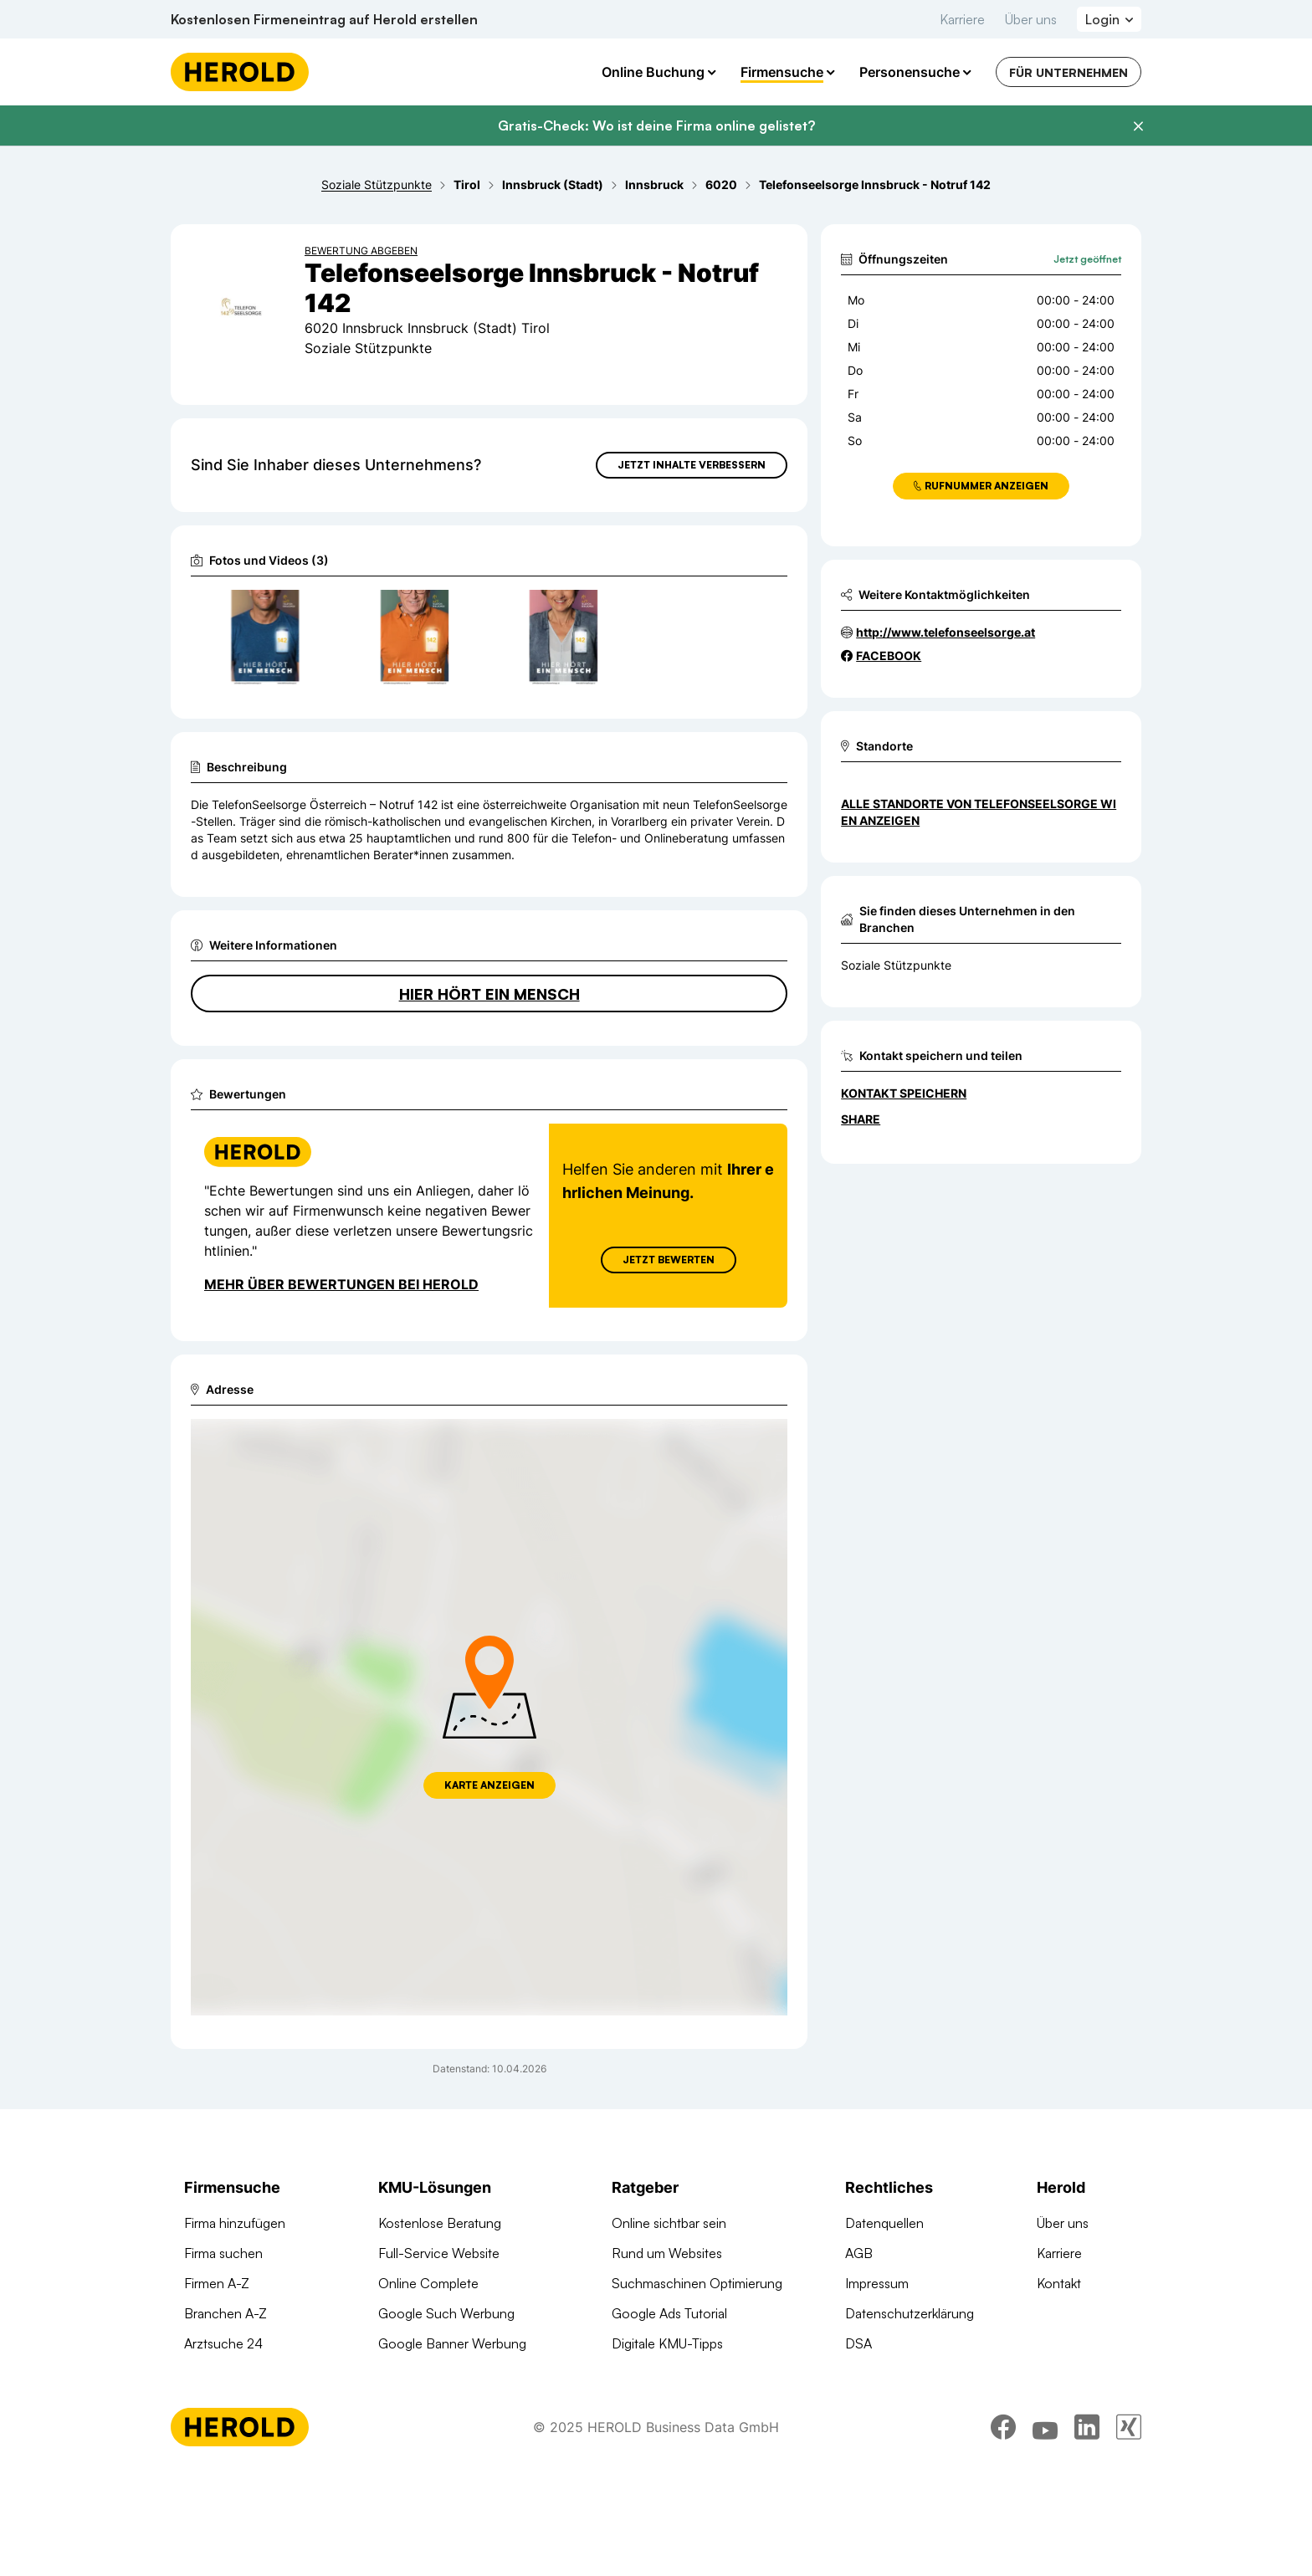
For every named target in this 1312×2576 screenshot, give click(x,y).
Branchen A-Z (225, 2313)
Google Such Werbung (446, 2313)
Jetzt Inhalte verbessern (692, 464)
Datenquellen (884, 2223)
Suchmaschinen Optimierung (463, 2403)
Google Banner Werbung (452, 2343)
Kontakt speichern (903, 1093)
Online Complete (428, 2283)
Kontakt (1059, 2283)
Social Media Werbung (444, 2373)
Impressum (877, 2283)
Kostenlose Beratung (439, 2223)
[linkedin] (1086, 2530)
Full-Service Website (439, 2253)
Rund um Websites (667, 2253)
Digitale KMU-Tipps (667, 2343)
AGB (859, 2253)
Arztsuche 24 (223, 2343)
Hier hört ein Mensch (489, 994)
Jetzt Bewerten (669, 1259)
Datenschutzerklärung (909, 2313)
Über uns (1031, 19)
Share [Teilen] (860, 1119)
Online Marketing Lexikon (686, 2373)
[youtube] (1045, 2530)
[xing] (1128, 2530)
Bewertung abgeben (361, 250)
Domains (404, 2433)
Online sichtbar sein (669, 2223)
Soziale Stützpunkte (896, 965)
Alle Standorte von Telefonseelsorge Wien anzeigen (978, 811)
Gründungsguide (661, 2403)
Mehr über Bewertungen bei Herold (341, 1284)
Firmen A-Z (216, 2283)
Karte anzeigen (489, 1785)
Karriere (962, 19)
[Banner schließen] (1138, 126)
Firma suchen (223, 2253)
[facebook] (1003, 2530)
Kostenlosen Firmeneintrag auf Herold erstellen (324, 19)
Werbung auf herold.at (249, 2373)
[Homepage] (240, 72)
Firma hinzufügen (234, 2223)
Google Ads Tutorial (669, 2313)
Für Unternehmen (1068, 72)
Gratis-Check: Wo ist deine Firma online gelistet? (656, 125)
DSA (858, 2343)
